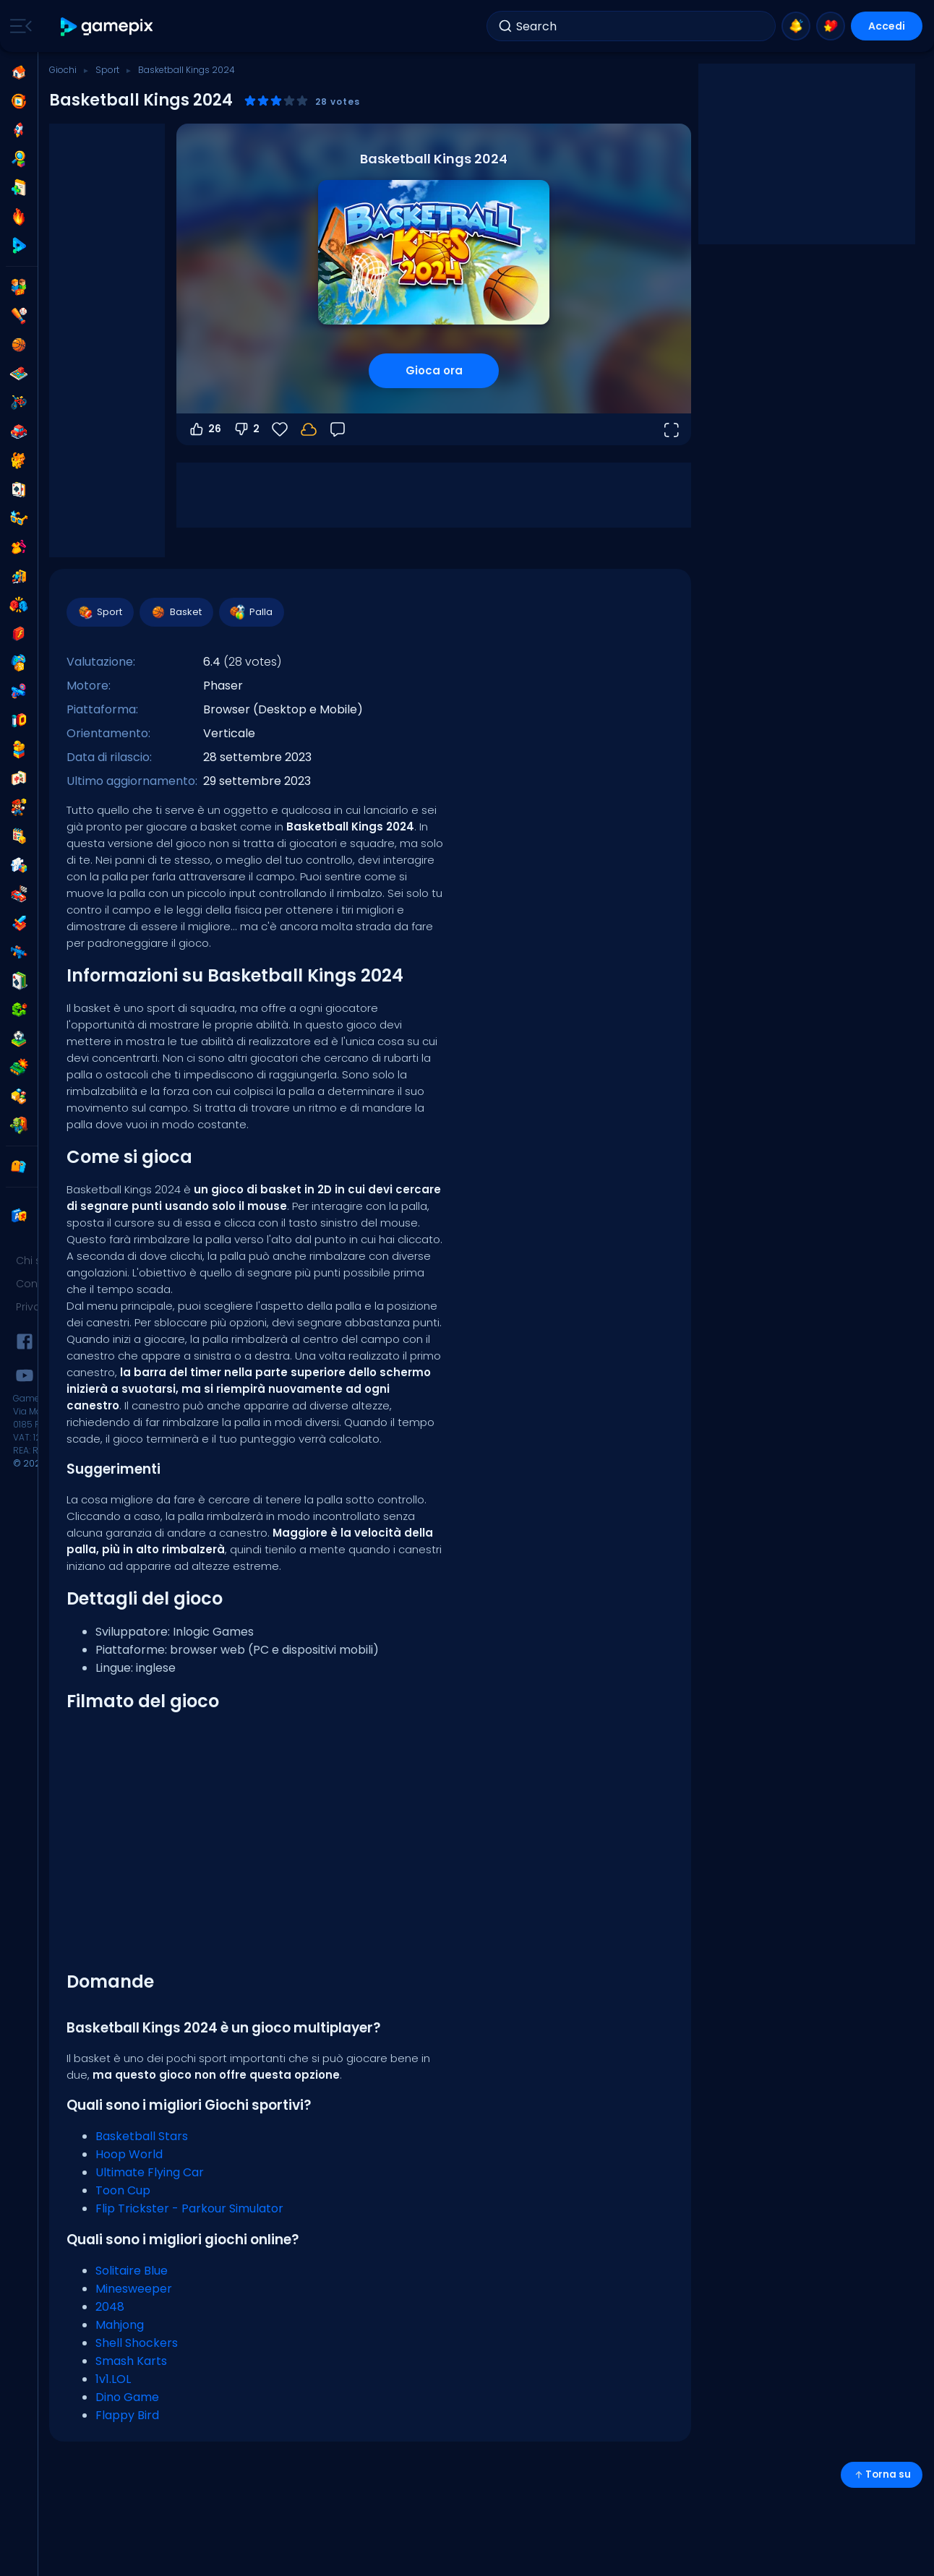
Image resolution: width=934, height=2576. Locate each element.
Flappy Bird (127, 2415)
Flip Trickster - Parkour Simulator (189, 2208)
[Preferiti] (279, 429)
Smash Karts (131, 2361)
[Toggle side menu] (18, 26)
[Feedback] (337, 429)
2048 (109, 2306)
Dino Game (127, 2397)
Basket (176, 612)
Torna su (881, 2474)
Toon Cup (122, 2190)
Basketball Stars (141, 2136)
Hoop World (129, 2154)
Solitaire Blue (131, 2270)
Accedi (886, 26)
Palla (251, 612)
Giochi (63, 70)
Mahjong (119, 2325)
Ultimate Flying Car (149, 2172)
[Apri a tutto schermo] (671, 429)
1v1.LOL (113, 2379)
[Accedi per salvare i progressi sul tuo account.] (308, 429)
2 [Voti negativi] (246, 429)
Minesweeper (133, 2288)
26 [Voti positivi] (204, 429)
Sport (107, 70)
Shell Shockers (136, 2343)
